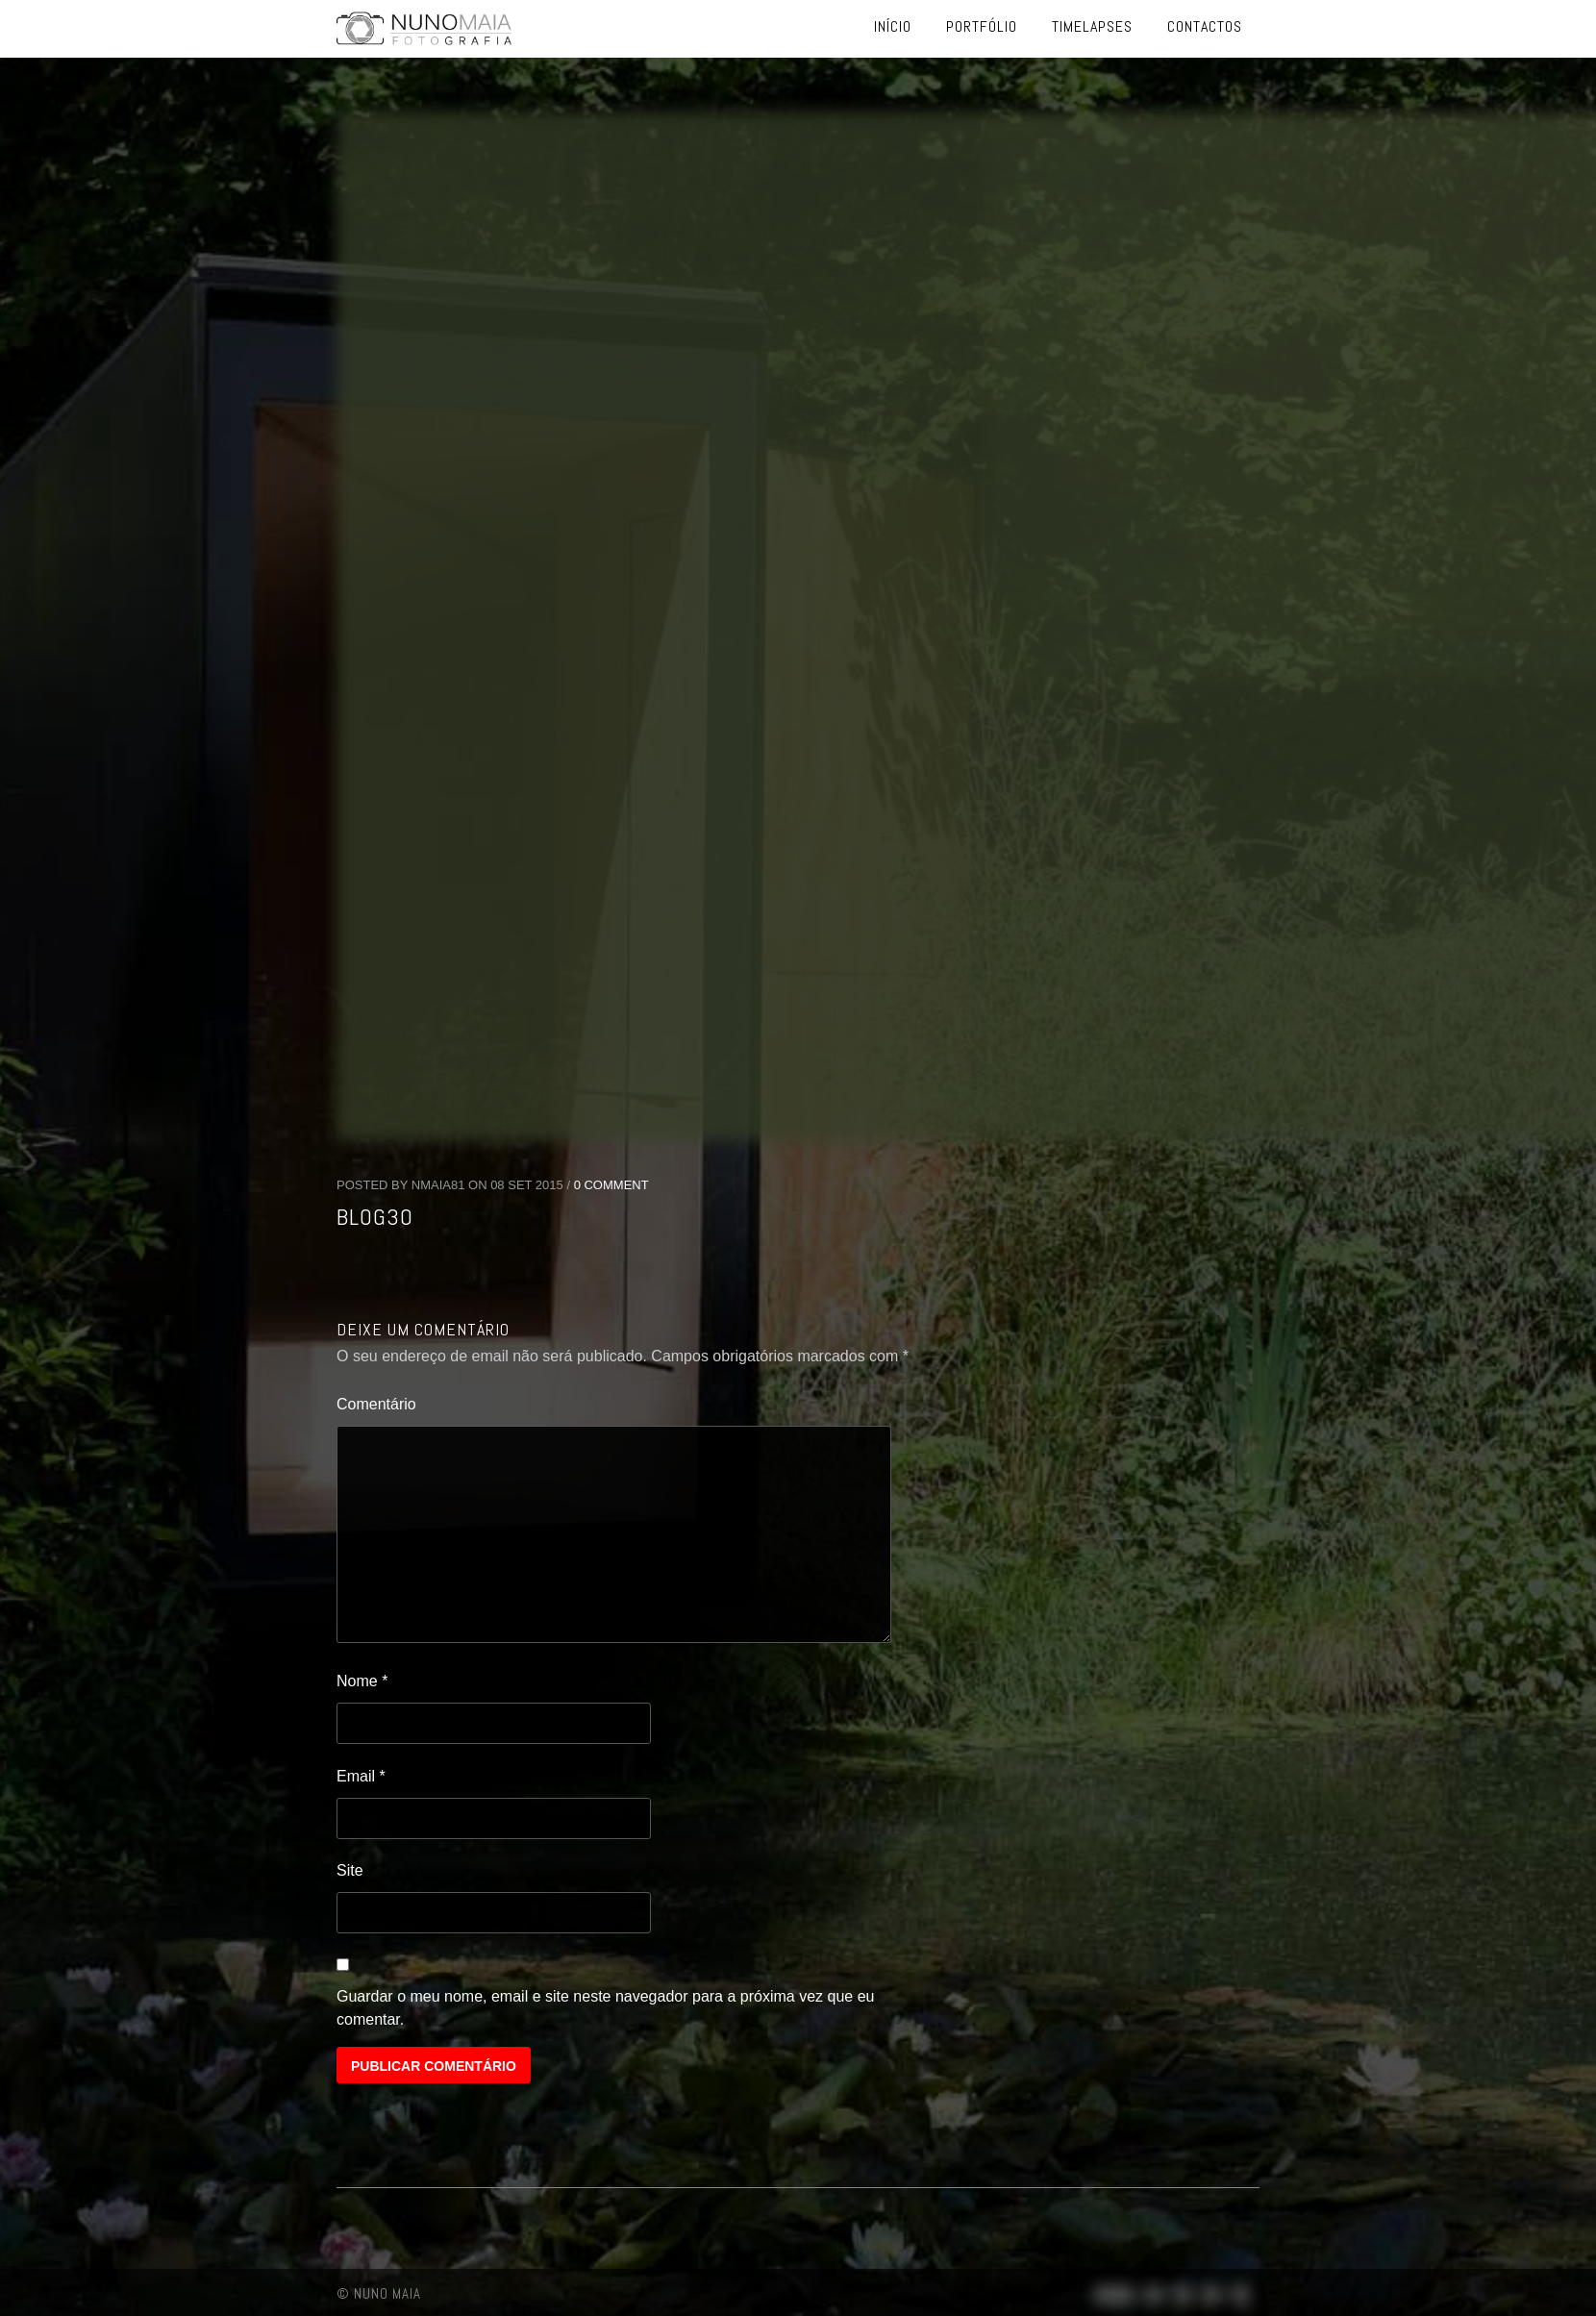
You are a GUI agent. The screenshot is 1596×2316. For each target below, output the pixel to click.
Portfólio (981, 26)
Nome (362, 1681)
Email (361, 1776)
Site (350, 1870)
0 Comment (611, 1185)
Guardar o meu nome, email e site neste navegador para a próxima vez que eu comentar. (605, 2008)
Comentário (376, 1404)
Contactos (1204, 26)
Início (892, 26)
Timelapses (1092, 26)
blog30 (375, 1217)
